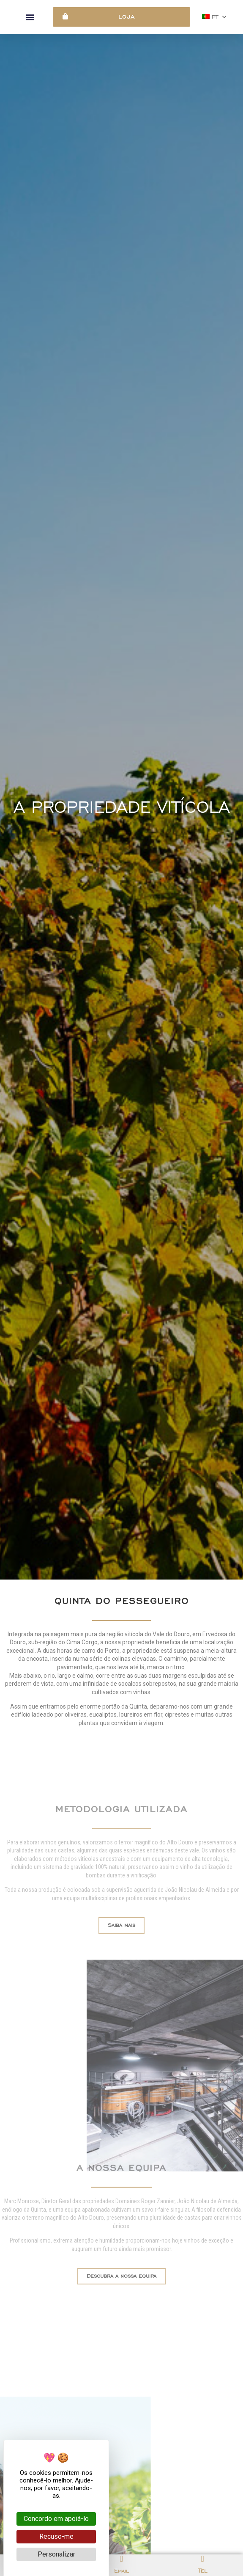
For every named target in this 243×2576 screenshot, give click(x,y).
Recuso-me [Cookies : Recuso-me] (56, 2536)
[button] (30, 17)
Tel (202, 2570)
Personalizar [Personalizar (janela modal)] (56, 2554)
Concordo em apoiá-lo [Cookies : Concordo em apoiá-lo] (56, 2519)
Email (121, 2570)
